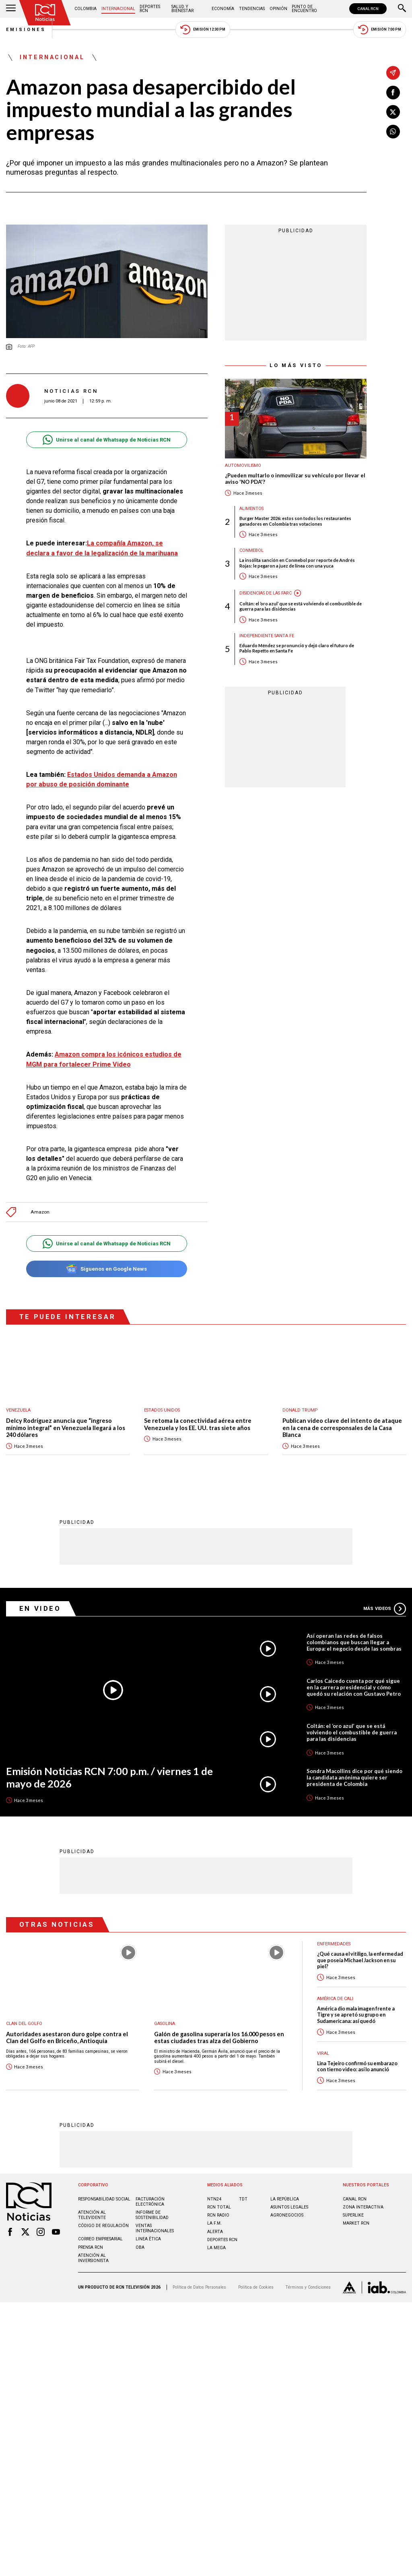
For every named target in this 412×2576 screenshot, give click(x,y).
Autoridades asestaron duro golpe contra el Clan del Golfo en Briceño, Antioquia (67, 2038)
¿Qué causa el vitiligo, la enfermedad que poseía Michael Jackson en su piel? (360, 1960)
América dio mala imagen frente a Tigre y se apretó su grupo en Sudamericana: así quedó (356, 2015)
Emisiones (26, 29)
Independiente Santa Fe (266, 635)
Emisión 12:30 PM (202, 30)
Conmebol (251, 550)
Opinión (278, 8)
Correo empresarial (100, 2239)
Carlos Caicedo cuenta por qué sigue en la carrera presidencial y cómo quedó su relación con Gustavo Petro (354, 1687)
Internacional (118, 8)
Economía (223, 8)
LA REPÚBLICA (284, 2199)
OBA (140, 2247)
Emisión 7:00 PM (379, 30)
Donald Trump (299, 1410)
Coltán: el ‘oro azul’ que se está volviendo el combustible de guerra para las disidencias (300, 606)
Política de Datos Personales (199, 2287)
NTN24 (214, 2199)
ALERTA (215, 2231)
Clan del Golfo (24, 2023)
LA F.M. (214, 2223)
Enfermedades (333, 1943)
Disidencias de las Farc (265, 593)
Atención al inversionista (93, 2258)
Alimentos (251, 508)
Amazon (40, 1212)
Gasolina (164, 2023)
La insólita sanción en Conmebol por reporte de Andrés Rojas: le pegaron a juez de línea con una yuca (297, 562)
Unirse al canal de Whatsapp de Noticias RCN (106, 440)
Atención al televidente (92, 2215)
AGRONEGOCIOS (286, 2215)
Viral (323, 2053)
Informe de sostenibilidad (152, 2215)
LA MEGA (216, 2247)
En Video (40, 1608)
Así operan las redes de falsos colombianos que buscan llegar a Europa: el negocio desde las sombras (354, 1642)
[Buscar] (402, 9)
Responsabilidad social (104, 2199)
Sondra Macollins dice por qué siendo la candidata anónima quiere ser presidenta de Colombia (354, 1777)
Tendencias (252, 8)
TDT (243, 2199)
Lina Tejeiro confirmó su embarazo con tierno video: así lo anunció (357, 2066)
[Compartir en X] (393, 112)
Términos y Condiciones (308, 2287)
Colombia (85, 8)
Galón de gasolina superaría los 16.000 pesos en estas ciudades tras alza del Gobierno (219, 2038)
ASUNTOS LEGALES (289, 2207)
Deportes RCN (150, 8)
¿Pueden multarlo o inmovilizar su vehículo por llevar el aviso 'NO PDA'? (295, 479)
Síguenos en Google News (106, 1268)
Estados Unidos (162, 1410)
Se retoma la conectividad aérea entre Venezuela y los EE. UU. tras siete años (197, 1424)
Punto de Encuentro (304, 8)
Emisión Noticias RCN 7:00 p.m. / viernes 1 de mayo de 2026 (109, 1777)
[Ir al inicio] (45, 12)
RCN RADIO (218, 2215)
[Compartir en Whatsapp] (393, 131)
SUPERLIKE (353, 2215)
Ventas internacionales (155, 2228)
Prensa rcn (90, 2247)
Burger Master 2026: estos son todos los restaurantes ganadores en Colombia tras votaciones (295, 521)
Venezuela (18, 1410)
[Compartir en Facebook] (393, 92)
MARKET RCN (356, 2223)
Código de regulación (103, 2225)
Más (384, 1609)
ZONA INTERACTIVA (363, 2207)
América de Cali (335, 1998)
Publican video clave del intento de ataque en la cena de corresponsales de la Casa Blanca (342, 1427)
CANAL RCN (368, 8)
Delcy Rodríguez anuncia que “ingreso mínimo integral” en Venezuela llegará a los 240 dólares (65, 1427)
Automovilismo (243, 465)
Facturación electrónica (150, 2201)
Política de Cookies (256, 2287)
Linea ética (148, 2239)
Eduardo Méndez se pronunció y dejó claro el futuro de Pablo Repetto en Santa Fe (296, 648)
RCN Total (219, 2207)
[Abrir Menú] (11, 8)
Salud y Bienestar (182, 8)
